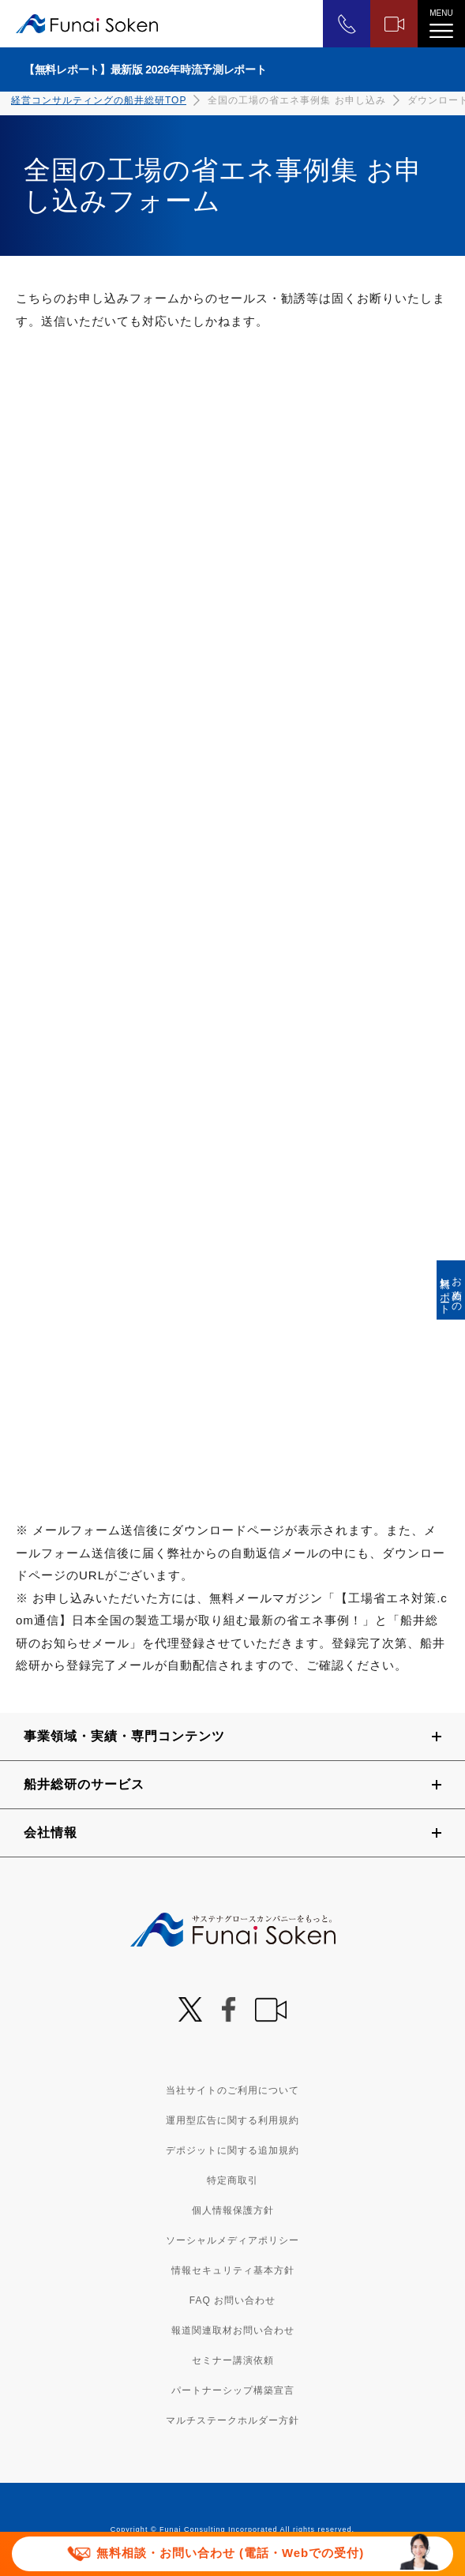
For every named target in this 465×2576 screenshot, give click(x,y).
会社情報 (50, 1832)
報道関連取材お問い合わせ (232, 2330)
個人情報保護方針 (233, 2210)
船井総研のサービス (84, 1784)
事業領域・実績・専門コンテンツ (124, 1736)
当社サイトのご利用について (232, 2090)
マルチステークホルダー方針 (232, 2420)
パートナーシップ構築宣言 (232, 2390)
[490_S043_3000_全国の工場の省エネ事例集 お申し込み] (230, 924)
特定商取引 (232, 2180)
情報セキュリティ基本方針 (232, 2270)
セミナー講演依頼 (233, 2360)
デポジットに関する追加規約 (232, 2150)
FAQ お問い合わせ (232, 2300)
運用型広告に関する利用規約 (232, 2120)
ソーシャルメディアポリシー (232, 2240)
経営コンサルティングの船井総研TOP (98, 100)
